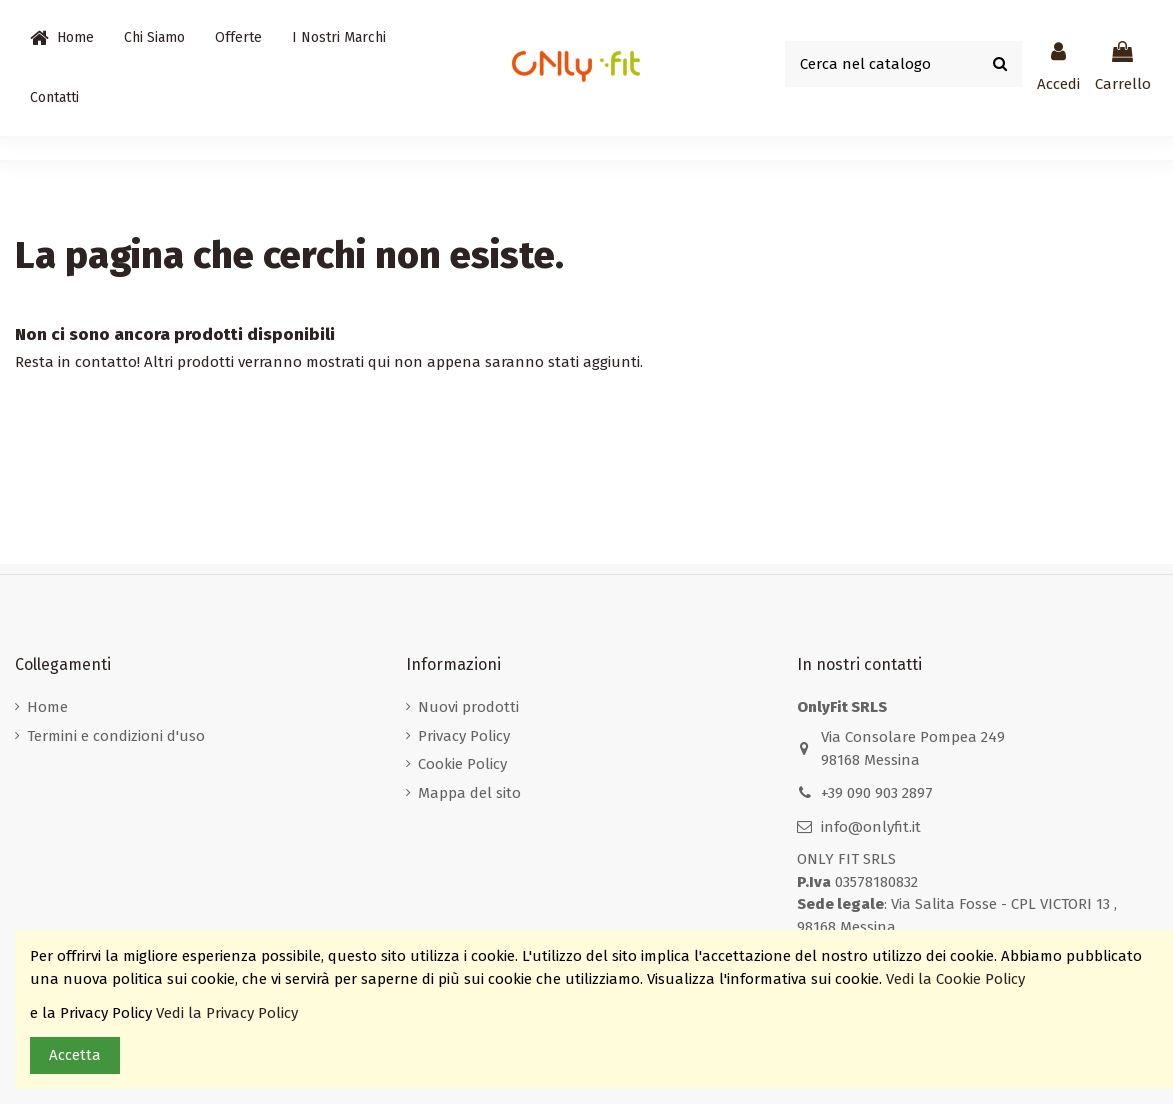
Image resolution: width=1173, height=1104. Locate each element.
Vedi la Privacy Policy (229, 1013)
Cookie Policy (462, 764)
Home (47, 707)
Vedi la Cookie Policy (957, 979)
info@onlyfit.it (871, 827)
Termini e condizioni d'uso (116, 736)
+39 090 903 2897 (877, 793)
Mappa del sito (469, 793)
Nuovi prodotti (468, 707)
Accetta (75, 1055)
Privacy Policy (464, 736)
